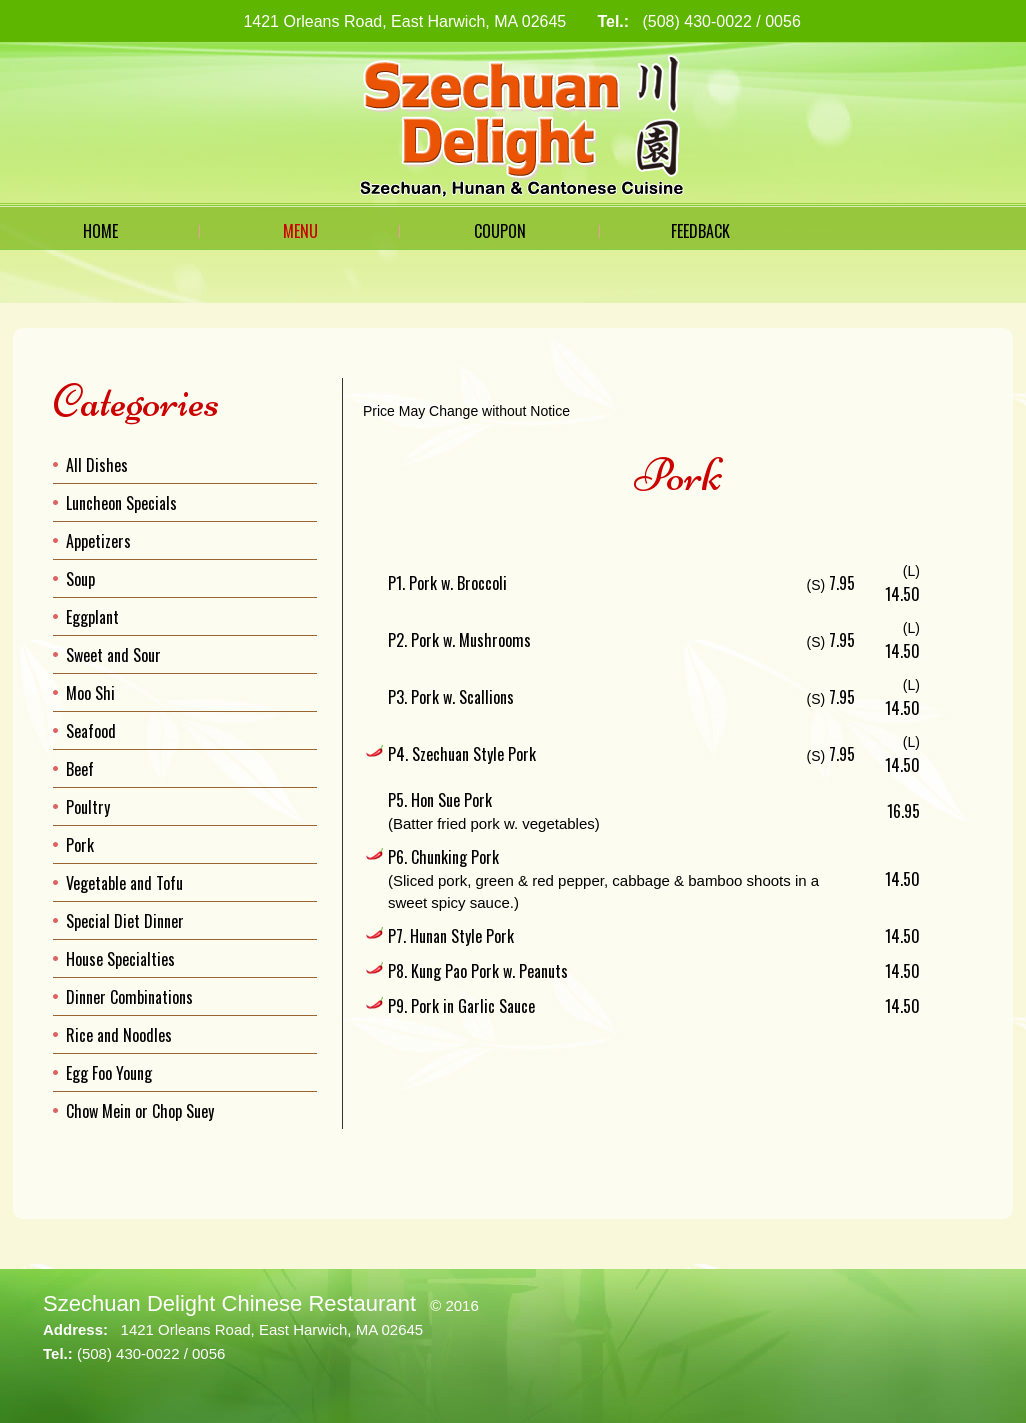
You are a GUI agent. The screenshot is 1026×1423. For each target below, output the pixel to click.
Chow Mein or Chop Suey (140, 1111)
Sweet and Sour (113, 655)
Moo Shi (90, 693)
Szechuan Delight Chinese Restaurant (229, 1303)
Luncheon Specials (121, 503)
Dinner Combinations (129, 997)
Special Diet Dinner (125, 921)
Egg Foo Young (109, 1073)
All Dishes (97, 465)
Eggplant (92, 617)
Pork (80, 845)
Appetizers (98, 541)
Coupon (500, 231)
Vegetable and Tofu (124, 883)
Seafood (91, 731)
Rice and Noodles (119, 1035)
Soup (80, 579)
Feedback (700, 231)
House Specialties (120, 959)
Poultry (88, 807)
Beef (80, 769)
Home (100, 231)
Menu (300, 231)
